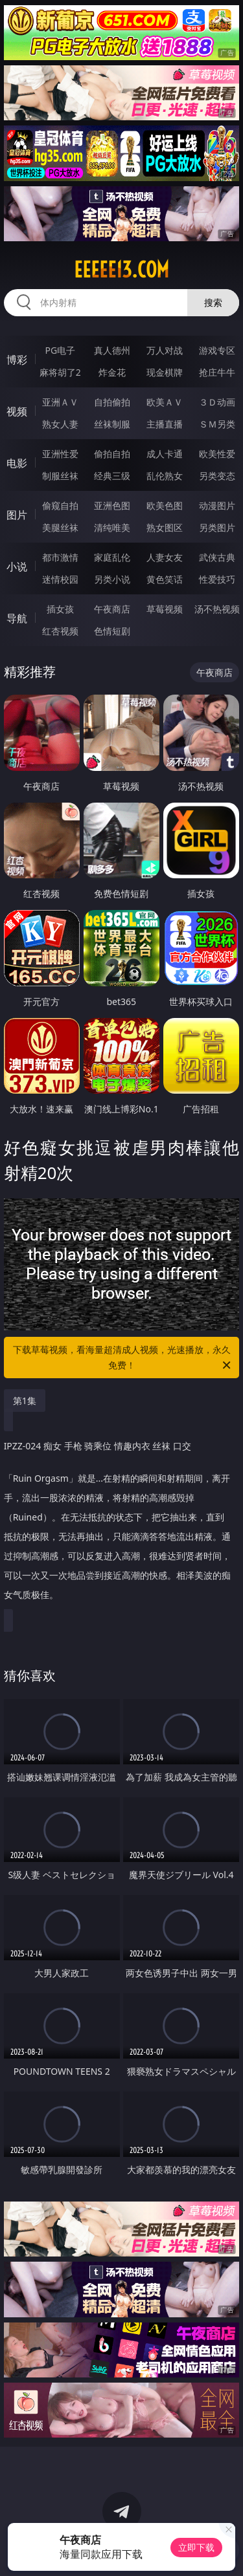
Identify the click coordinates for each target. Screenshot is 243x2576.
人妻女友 (164, 557)
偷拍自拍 (112, 454)
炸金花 (112, 372)
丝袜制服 (112, 424)
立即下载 (196, 2547)
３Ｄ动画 (217, 402)
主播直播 (164, 424)
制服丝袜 (60, 476)
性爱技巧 (217, 579)
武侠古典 (217, 557)
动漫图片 (217, 505)
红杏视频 (60, 631)
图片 (16, 515)
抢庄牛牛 (217, 372)
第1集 (24, 1400)
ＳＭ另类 (217, 424)
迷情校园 (60, 579)
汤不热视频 (217, 609)
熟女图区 (164, 527)
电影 (16, 463)
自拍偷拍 (112, 402)
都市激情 (60, 557)
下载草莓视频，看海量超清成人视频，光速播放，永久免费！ (123, 1358)
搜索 (213, 302)
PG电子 (60, 350)
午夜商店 (112, 609)
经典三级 (112, 476)
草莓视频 (164, 609)
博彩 (16, 359)
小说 (16, 566)
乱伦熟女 (164, 476)
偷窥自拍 (60, 505)
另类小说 (112, 579)
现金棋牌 (164, 372)
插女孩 (60, 609)
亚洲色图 (112, 505)
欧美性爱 (217, 454)
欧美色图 (164, 505)
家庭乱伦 (112, 557)
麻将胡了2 (60, 372)
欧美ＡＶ (164, 402)
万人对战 (164, 350)
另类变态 (217, 476)
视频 (16, 411)
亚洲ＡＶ (60, 402)
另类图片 (217, 527)
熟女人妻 (60, 424)
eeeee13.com (121, 270)
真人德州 (112, 350)
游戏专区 (217, 350)
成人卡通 (164, 454)
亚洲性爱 (60, 454)
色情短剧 (112, 631)
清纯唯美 (112, 527)
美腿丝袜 (60, 527)
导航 (16, 618)
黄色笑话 (164, 579)
